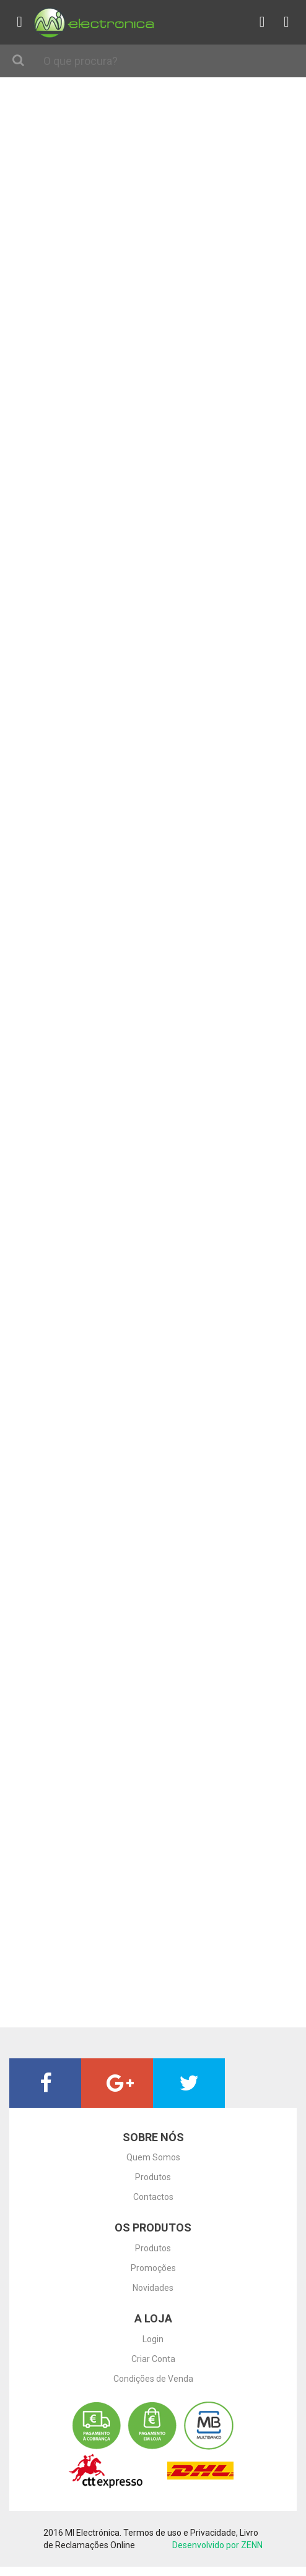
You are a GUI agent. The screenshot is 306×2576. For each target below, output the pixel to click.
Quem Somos (153, 2157)
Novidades (153, 2288)
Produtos (153, 2177)
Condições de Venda (153, 2379)
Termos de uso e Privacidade (179, 2533)
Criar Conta (153, 2359)
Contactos (153, 2197)
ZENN (252, 2545)
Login (153, 2339)
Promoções (153, 2268)
